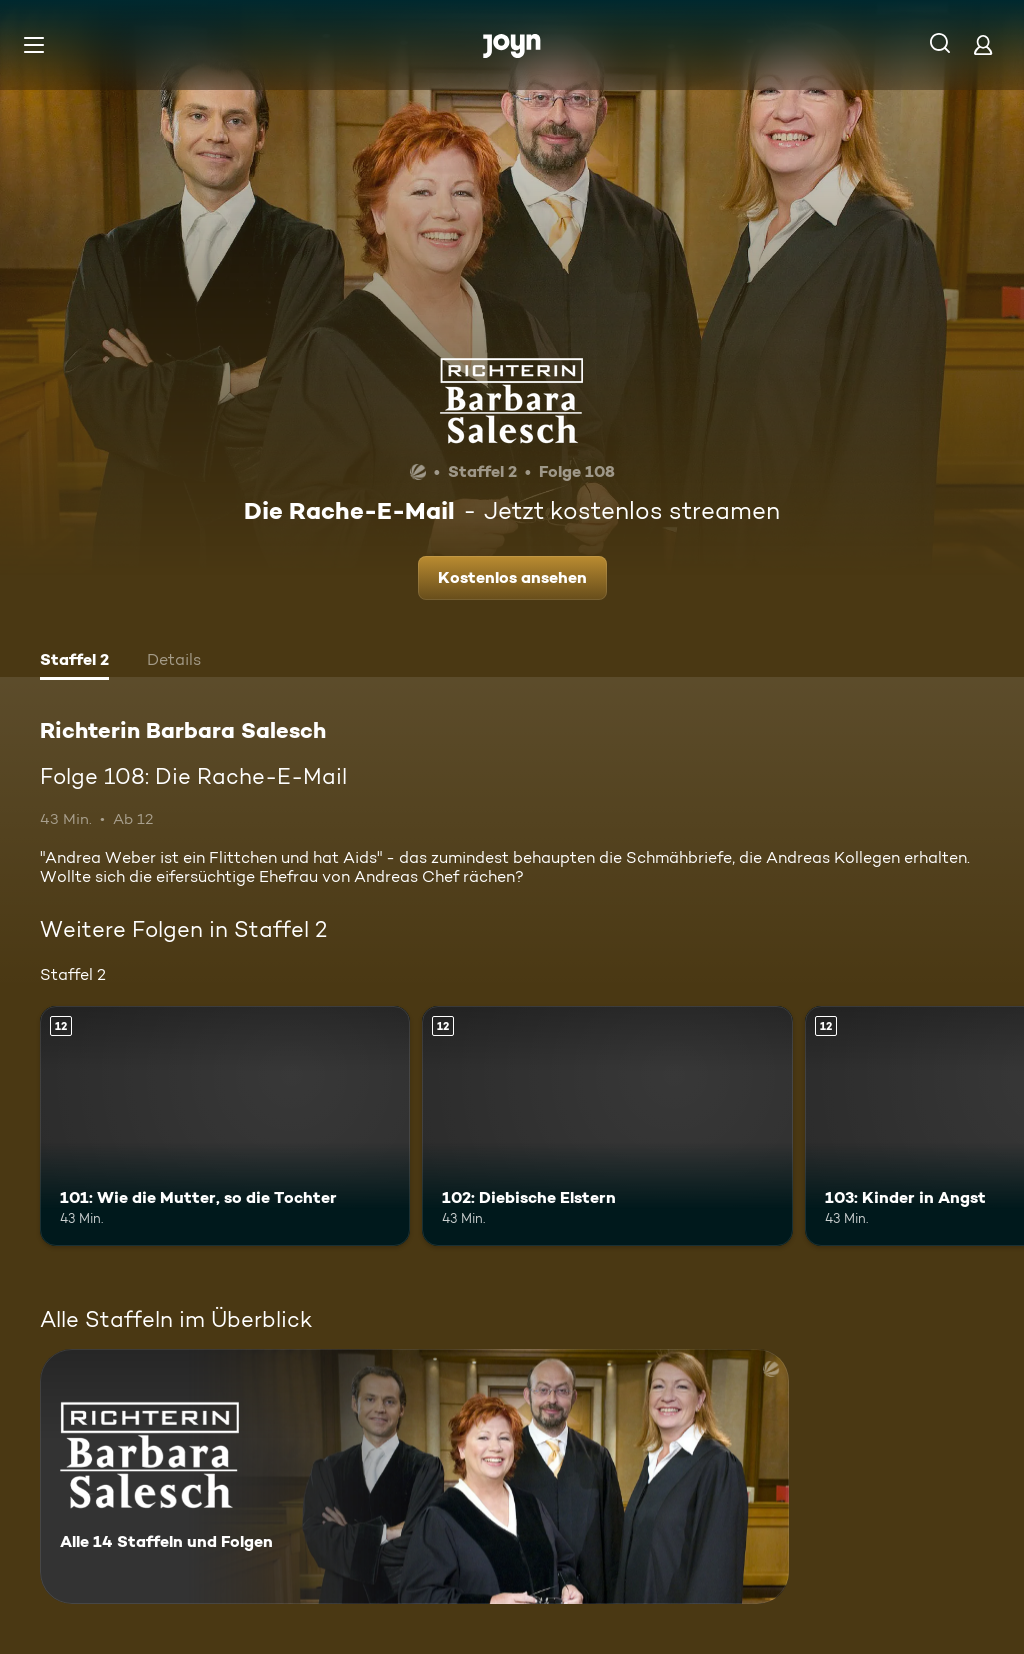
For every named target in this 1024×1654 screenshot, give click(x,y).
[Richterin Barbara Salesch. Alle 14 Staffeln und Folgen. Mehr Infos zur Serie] (414, 1476)
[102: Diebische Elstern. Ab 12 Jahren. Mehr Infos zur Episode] (607, 1126)
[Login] (983, 44)
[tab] (74, 662)
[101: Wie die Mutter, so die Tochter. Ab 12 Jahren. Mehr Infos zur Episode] (225, 1126)
